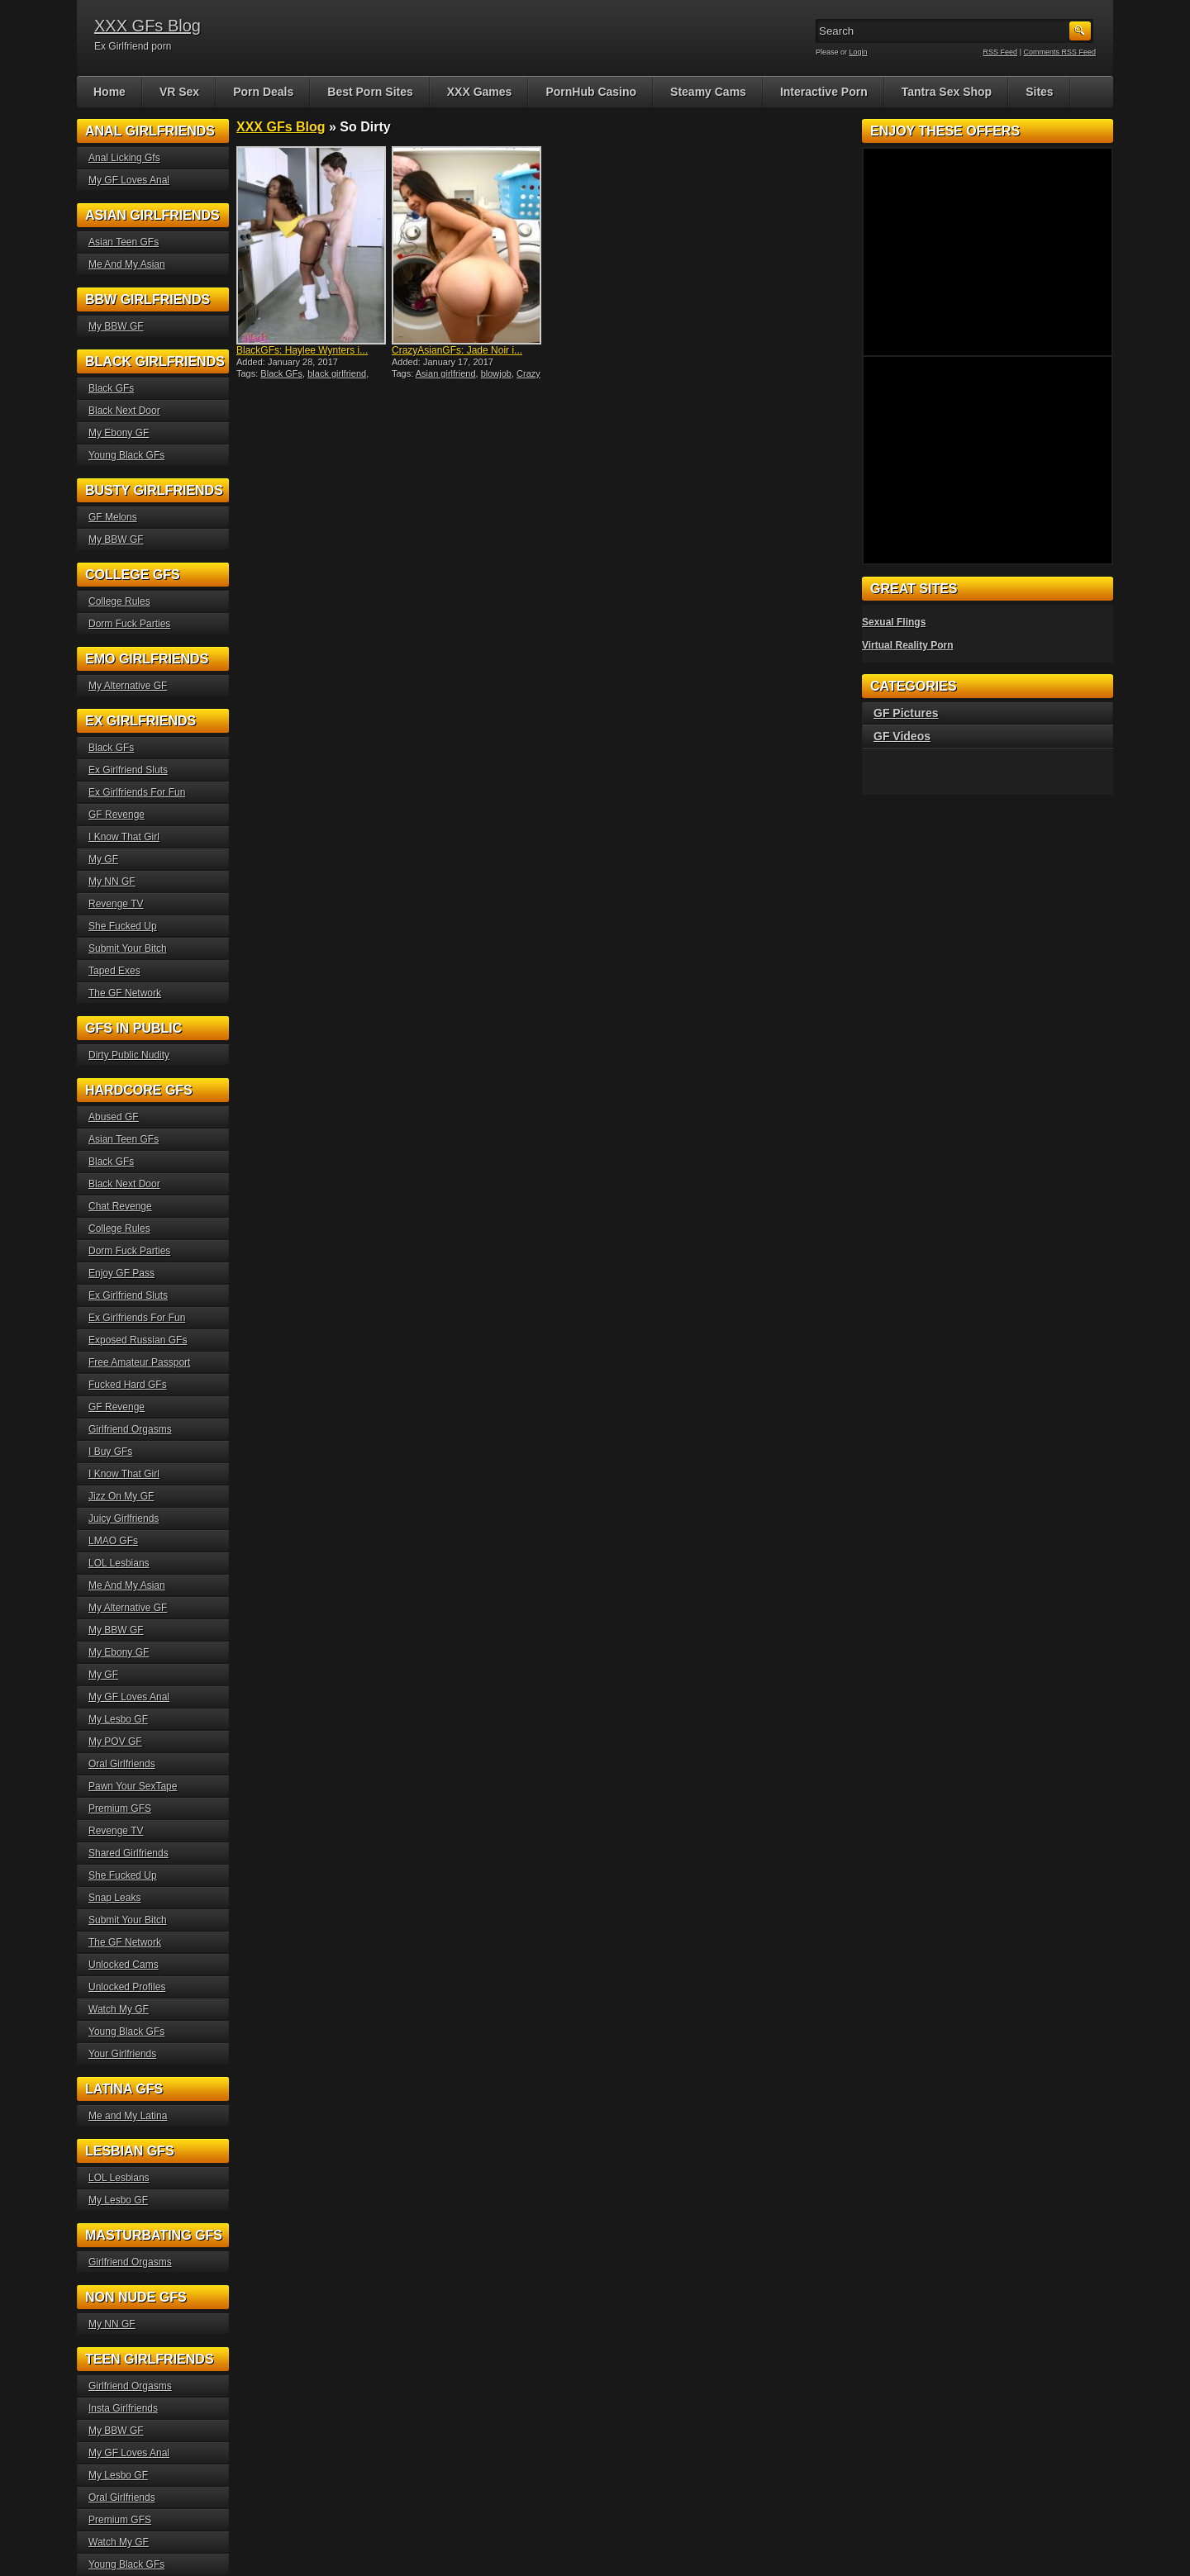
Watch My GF (118, 2009)
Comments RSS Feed (1059, 52)
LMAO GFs (113, 1541)
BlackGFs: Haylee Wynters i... (302, 350)
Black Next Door (124, 410)
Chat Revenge (120, 1206)
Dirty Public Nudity (128, 1055)
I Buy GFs (110, 1451)
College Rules (119, 601)
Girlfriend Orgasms (130, 1429)
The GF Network (124, 993)
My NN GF (112, 881)
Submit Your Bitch (127, 948)
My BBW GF (116, 326)
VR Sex (179, 91)
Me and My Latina (127, 2116)
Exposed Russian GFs (137, 1340)
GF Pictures (906, 713)
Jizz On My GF (121, 1496)
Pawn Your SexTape (132, 1786)
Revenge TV (116, 904)
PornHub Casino (590, 91)
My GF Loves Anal (128, 180)
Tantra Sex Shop (947, 91)
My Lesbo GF (118, 1719)
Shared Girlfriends (128, 1853)
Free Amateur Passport (139, 1362)
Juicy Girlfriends (123, 1518)
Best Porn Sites (369, 91)
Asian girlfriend (446, 373)
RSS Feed (1000, 52)
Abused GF (113, 1117)
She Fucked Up (122, 926)
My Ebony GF (118, 433)
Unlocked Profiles (126, 1987)
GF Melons (112, 517)
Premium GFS (119, 1808)
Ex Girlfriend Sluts (128, 770)
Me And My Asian (126, 264)
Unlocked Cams (123, 1964)
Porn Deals (263, 91)
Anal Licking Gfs (124, 158)
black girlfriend (336, 373)
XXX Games (479, 91)
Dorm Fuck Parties (129, 624)
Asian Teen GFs (123, 242)
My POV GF (115, 1741)
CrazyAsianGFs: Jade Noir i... (457, 350)
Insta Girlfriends (123, 2408)
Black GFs (281, 373)
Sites (1039, 91)
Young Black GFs (126, 455)
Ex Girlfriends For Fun (136, 792)
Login (859, 52)
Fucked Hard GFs (127, 1384)
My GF (103, 859)
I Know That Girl (123, 837)
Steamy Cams (708, 91)
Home (109, 91)
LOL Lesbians (119, 1563)
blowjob (496, 373)
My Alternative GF (127, 686)
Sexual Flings (894, 622)
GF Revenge (116, 814)
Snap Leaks (114, 1897)
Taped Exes (114, 971)
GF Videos (902, 736)
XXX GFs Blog (147, 26)
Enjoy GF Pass (121, 1273)
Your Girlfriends (122, 2054)
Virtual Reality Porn (907, 645)
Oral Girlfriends (121, 1764)
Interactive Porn (824, 91)
